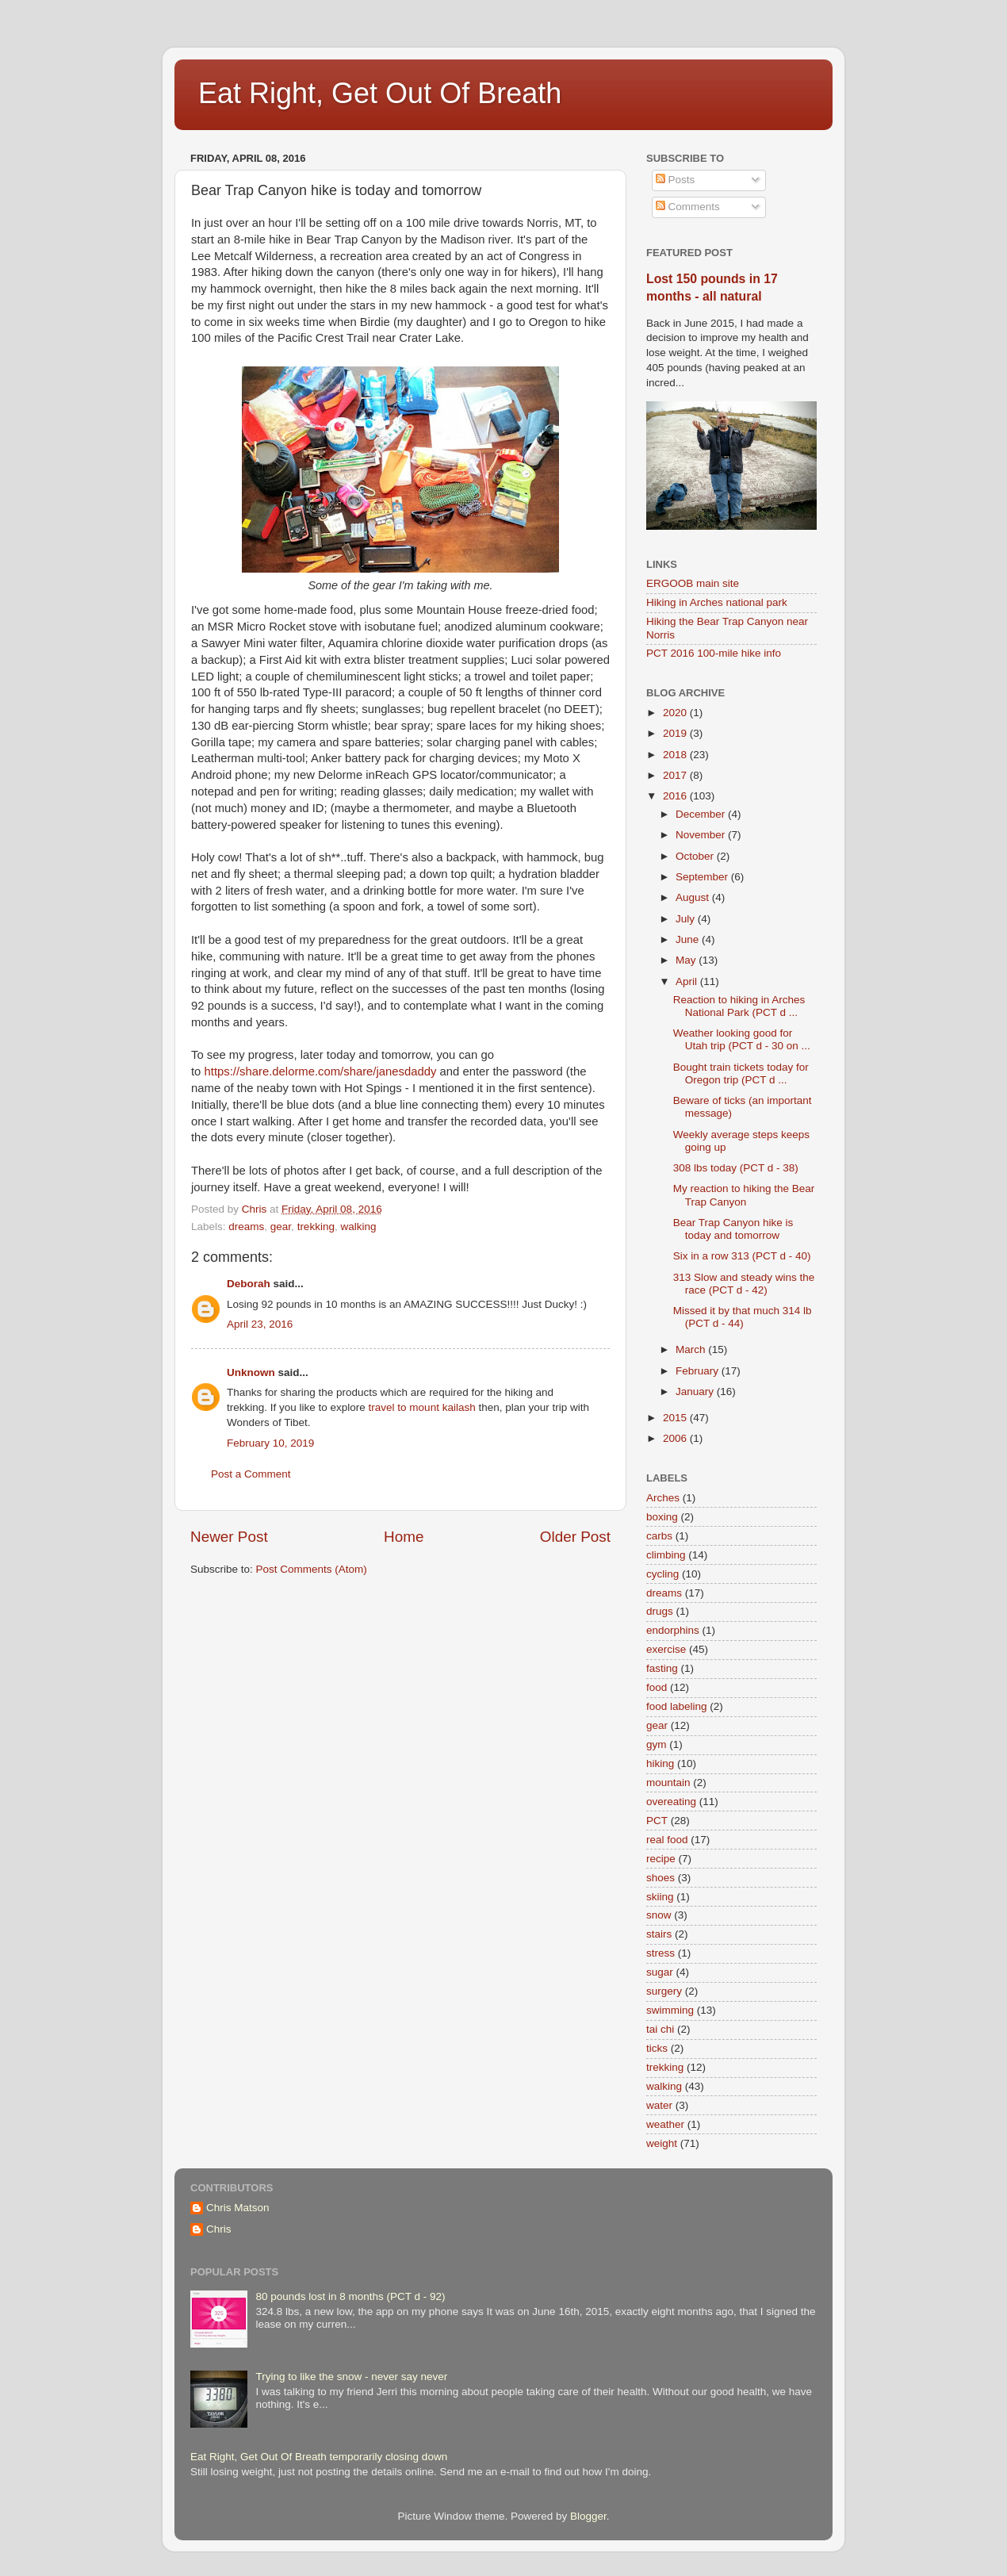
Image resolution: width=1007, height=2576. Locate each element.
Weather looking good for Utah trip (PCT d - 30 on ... (741, 1039)
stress (660, 1953)
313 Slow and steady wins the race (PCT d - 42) (744, 1283)
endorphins (672, 1630)
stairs (659, 1934)
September (703, 877)
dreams (246, 1226)
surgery (664, 1991)
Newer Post (229, 1536)
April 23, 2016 (260, 1324)
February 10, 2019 (270, 1443)
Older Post (575, 1536)
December (702, 814)
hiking (660, 1763)
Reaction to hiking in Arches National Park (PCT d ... (739, 1006)
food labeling (676, 1706)
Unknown (251, 1372)
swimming (670, 2010)
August (694, 897)
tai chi (660, 2029)
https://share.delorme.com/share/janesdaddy (321, 1071)
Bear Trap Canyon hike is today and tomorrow (733, 1229)
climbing (666, 1555)
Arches (663, 1498)
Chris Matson (238, 2208)
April (688, 981)
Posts (675, 180)
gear (280, 1226)
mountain (668, 1782)
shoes (660, 1878)
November (702, 835)
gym (656, 1744)
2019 (676, 733)
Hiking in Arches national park (716, 602)
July (687, 919)
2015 (676, 1418)
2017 (676, 775)
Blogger (588, 2516)
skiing (660, 1897)
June (689, 939)
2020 (676, 713)
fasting (662, 1668)
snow (659, 1915)
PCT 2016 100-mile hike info (713, 653)
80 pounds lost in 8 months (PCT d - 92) (350, 2296)
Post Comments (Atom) (311, 1569)
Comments (688, 207)
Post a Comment (251, 1474)
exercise (666, 1649)
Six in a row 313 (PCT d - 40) (742, 1256)
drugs (659, 1611)
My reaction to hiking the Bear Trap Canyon (744, 1195)
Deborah (248, 1284)
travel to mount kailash (422, 1407)
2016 (676, 796)
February (699, 1371)
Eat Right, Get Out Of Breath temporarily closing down (318, 2457)
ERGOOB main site (692, 583)
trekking (316, 1226)
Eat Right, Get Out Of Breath (379, 93)
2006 (676, 1438)
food (656, 1687)
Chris (219, 2229)
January (696, 1391)
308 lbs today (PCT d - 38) (735, 1168)
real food (667, 1840)
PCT (657, 1821)
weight (661, 2143)
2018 (676, 755)
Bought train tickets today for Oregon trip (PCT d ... (741, 1073)
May (687, 960)
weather (665, 2124)
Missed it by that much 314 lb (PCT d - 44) (742, 1317)
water (659, 2105)
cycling (662, 1574)
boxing (662, 1517)
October (696, 856)
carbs (659, 1536)
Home (403, 1536)
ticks (657, 2048)
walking (358, 1226)
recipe (661, 1859)
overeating (671, 1801)
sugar (659, 1972)
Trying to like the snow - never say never (351, 2376)
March (692, 1349)
